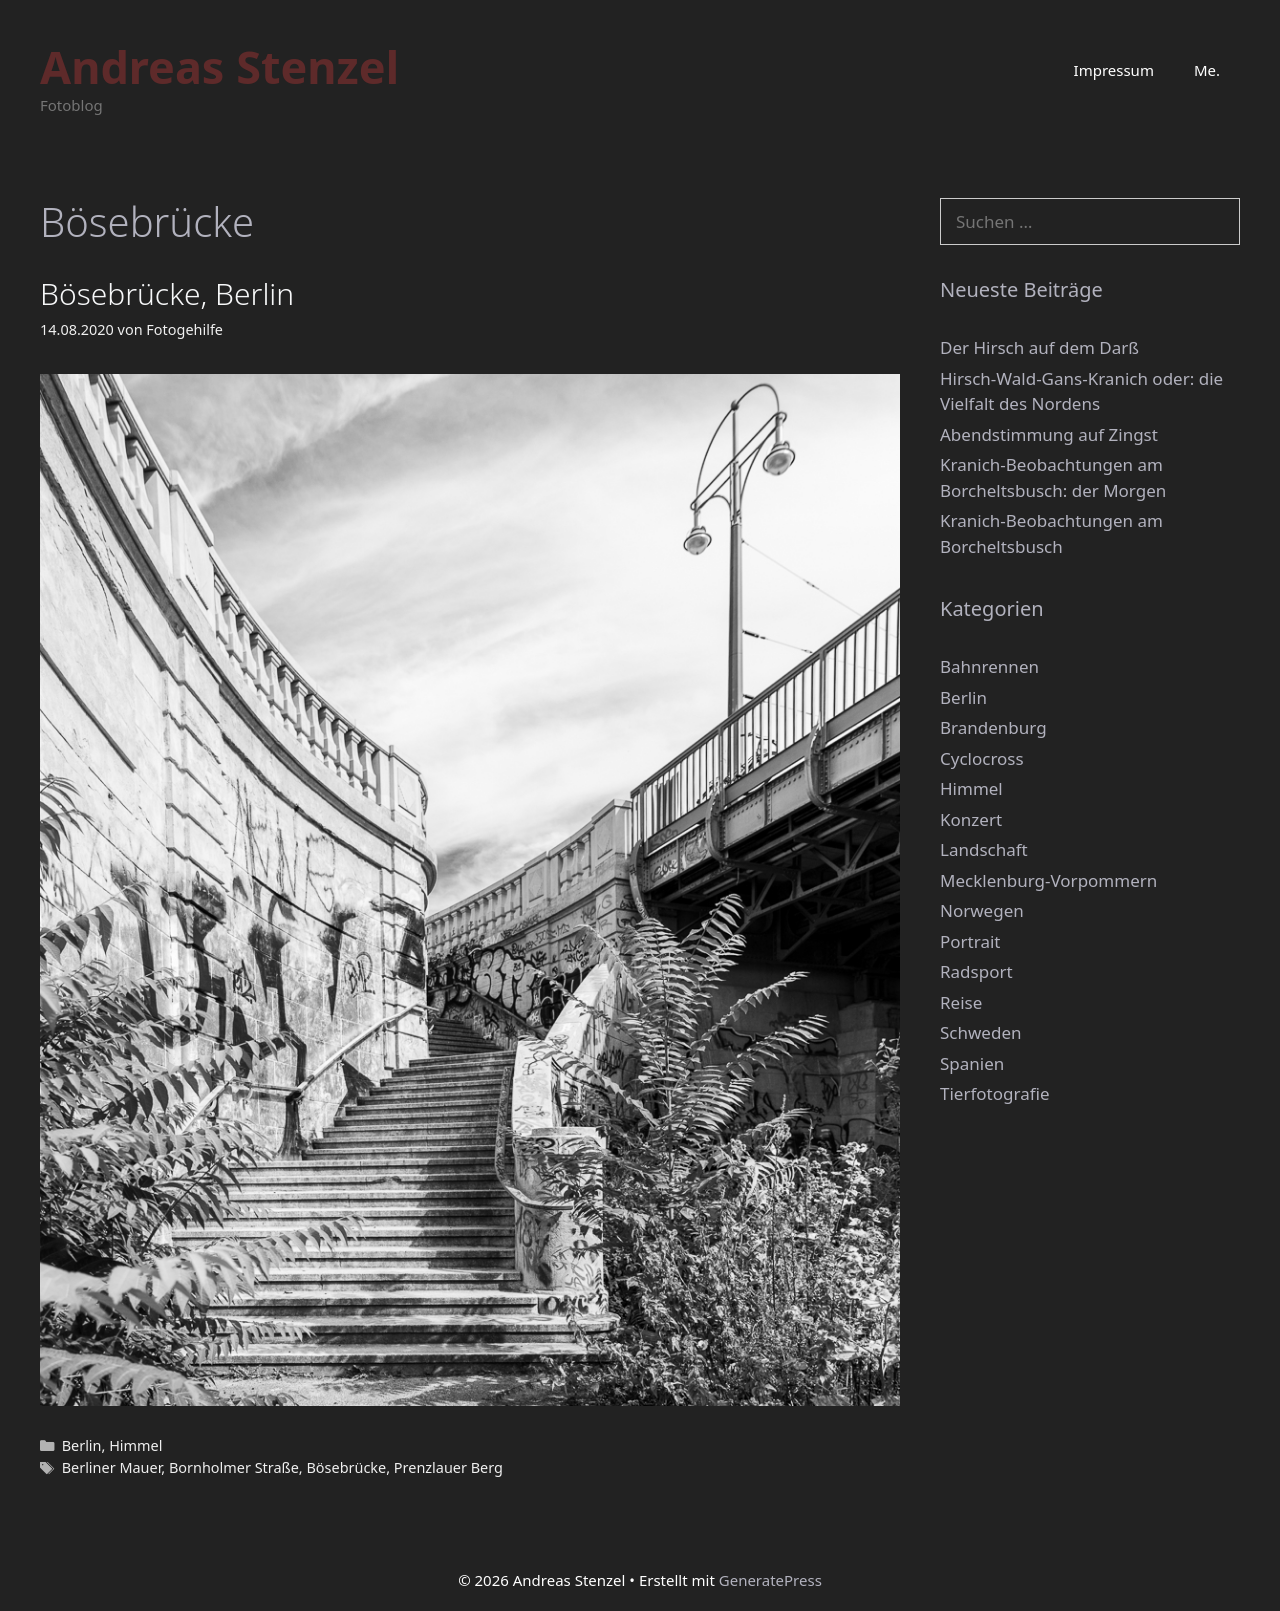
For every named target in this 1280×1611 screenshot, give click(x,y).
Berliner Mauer (112, 1467)
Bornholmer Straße (234, 1467)
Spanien (972, 1063)
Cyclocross (982, 758)
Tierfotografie (995, 1093)
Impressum (1114, 70)
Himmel (135, 1445)
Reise (961, 1002)
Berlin (82, 1445)
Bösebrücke (346, 1467)
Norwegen (982, 910)
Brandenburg (993, 727)
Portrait (970, 941)
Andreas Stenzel (219, 66)
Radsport (976, 971)
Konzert (971, 819)
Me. (1207, 70)
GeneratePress (770, 1580)
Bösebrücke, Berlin (167, 293)
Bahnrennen (989, 666)
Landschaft (984, 849)
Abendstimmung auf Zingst (1049, 434)
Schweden (981, 1032)
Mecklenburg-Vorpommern (1048, 880)
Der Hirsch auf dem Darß (1039, 347)
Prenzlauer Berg (448, 1467)
